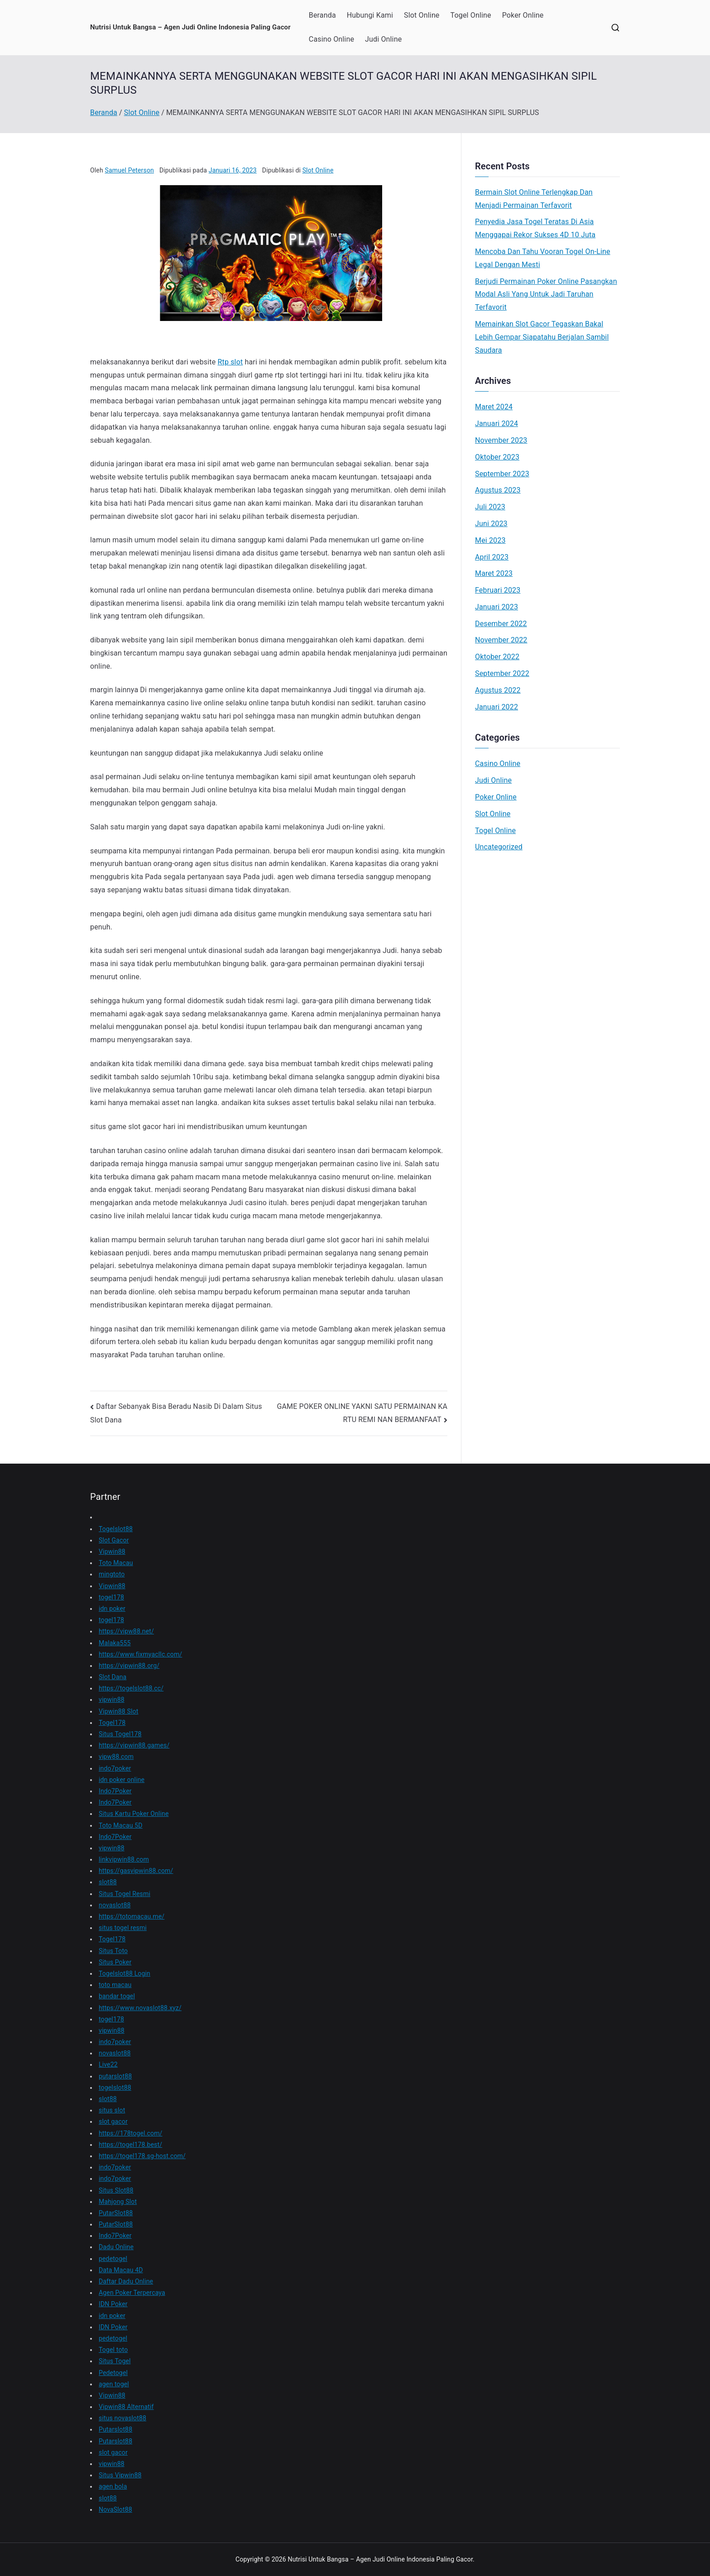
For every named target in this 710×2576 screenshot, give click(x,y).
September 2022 (502, 673)
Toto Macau (116, 1562)
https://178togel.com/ (131, 2133)
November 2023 (501, 440)
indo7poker (115, 1768)
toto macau (115, 1984)
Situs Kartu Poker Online (133, 1813)
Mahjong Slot (118, 2201)
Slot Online (421, 15)
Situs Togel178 (120, 1734)
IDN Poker (113, 2304)
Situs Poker (115, 1962)
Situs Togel (115, 2361)
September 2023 (502, 473)
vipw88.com (116, 1756)
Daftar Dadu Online (126, 2281)
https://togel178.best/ (130, 2144)
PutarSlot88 (116, 2213)
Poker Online (523, 15)
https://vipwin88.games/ (134, 1745)
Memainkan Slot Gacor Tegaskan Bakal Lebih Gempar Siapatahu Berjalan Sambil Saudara (542, 337)
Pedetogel (113, 2372)
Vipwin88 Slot (118, 1711)
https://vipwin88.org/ (129, 1665)
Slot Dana (112, 1677)
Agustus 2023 (498, 490)
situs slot (112, 2110)
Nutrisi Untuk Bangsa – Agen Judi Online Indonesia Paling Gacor (190, 27)
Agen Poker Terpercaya (132, 2292)
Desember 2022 (501, 623)
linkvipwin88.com (124, 1859)
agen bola (113, 2486)
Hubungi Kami (370, 15)
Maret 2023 (494, 573)
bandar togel (117, 1996)
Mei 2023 (490, 540)
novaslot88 (114, 1905)
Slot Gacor (114, 1540)
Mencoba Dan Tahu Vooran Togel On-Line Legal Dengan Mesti (542, 258)
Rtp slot (230, 362)
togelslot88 (115, 2087)
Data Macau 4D (121, 2270)
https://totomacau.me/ (131, 1916)
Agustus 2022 (498, 690)
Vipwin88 (112, 1551)
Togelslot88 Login (124, 1973)
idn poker (112, 1608)
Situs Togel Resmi (124, 1893)
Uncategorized (499, 847)
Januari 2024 (496, 423)
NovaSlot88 (115, 2509)
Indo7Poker (115, 1791)
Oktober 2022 (497, 656)
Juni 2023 (491, 523)
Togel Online (471, 15)
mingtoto (112, 1574)
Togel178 (112, 1722)
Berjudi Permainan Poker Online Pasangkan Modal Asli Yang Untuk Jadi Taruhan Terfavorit (546, 294)
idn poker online (121, 1779)
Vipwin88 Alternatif (126, 2406)
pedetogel (113, 2258)
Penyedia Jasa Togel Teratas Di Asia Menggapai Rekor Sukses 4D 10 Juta (535, 228)
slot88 (108, 1882)
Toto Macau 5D (121, 1825)
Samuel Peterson (129, 170)
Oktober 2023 (497, 457)
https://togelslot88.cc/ (131, 1688)
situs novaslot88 (122, 2418)
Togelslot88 (116, 1528)
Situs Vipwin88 (120, 2475)
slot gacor (113, 2121)
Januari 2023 (496, 607)
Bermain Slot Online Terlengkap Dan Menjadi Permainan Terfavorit (534, 199)
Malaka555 (115, 1643)
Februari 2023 (497, 590)
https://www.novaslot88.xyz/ (140, 2007)
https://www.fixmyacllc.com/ (140, 1654)
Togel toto (113, 2349)
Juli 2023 (490, 507)
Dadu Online (116, 2246)
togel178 (111, 1597)
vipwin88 (112, 1699)
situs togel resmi (123, 1927)
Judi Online (383, 39)
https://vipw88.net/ (126, 1631)
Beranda (322, 15)
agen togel (114, 2384)
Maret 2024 (494, 406)
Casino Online (331, 39)
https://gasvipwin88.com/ (136, 1870)
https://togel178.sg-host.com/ (142, 2155)
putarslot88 (115, 2076)
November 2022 (501, 640)
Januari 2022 (496, 707)
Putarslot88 (115, 2429)
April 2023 (492, 557)
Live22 (108, 2064)
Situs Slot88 (116, 2190)
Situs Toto (113, 1950)
